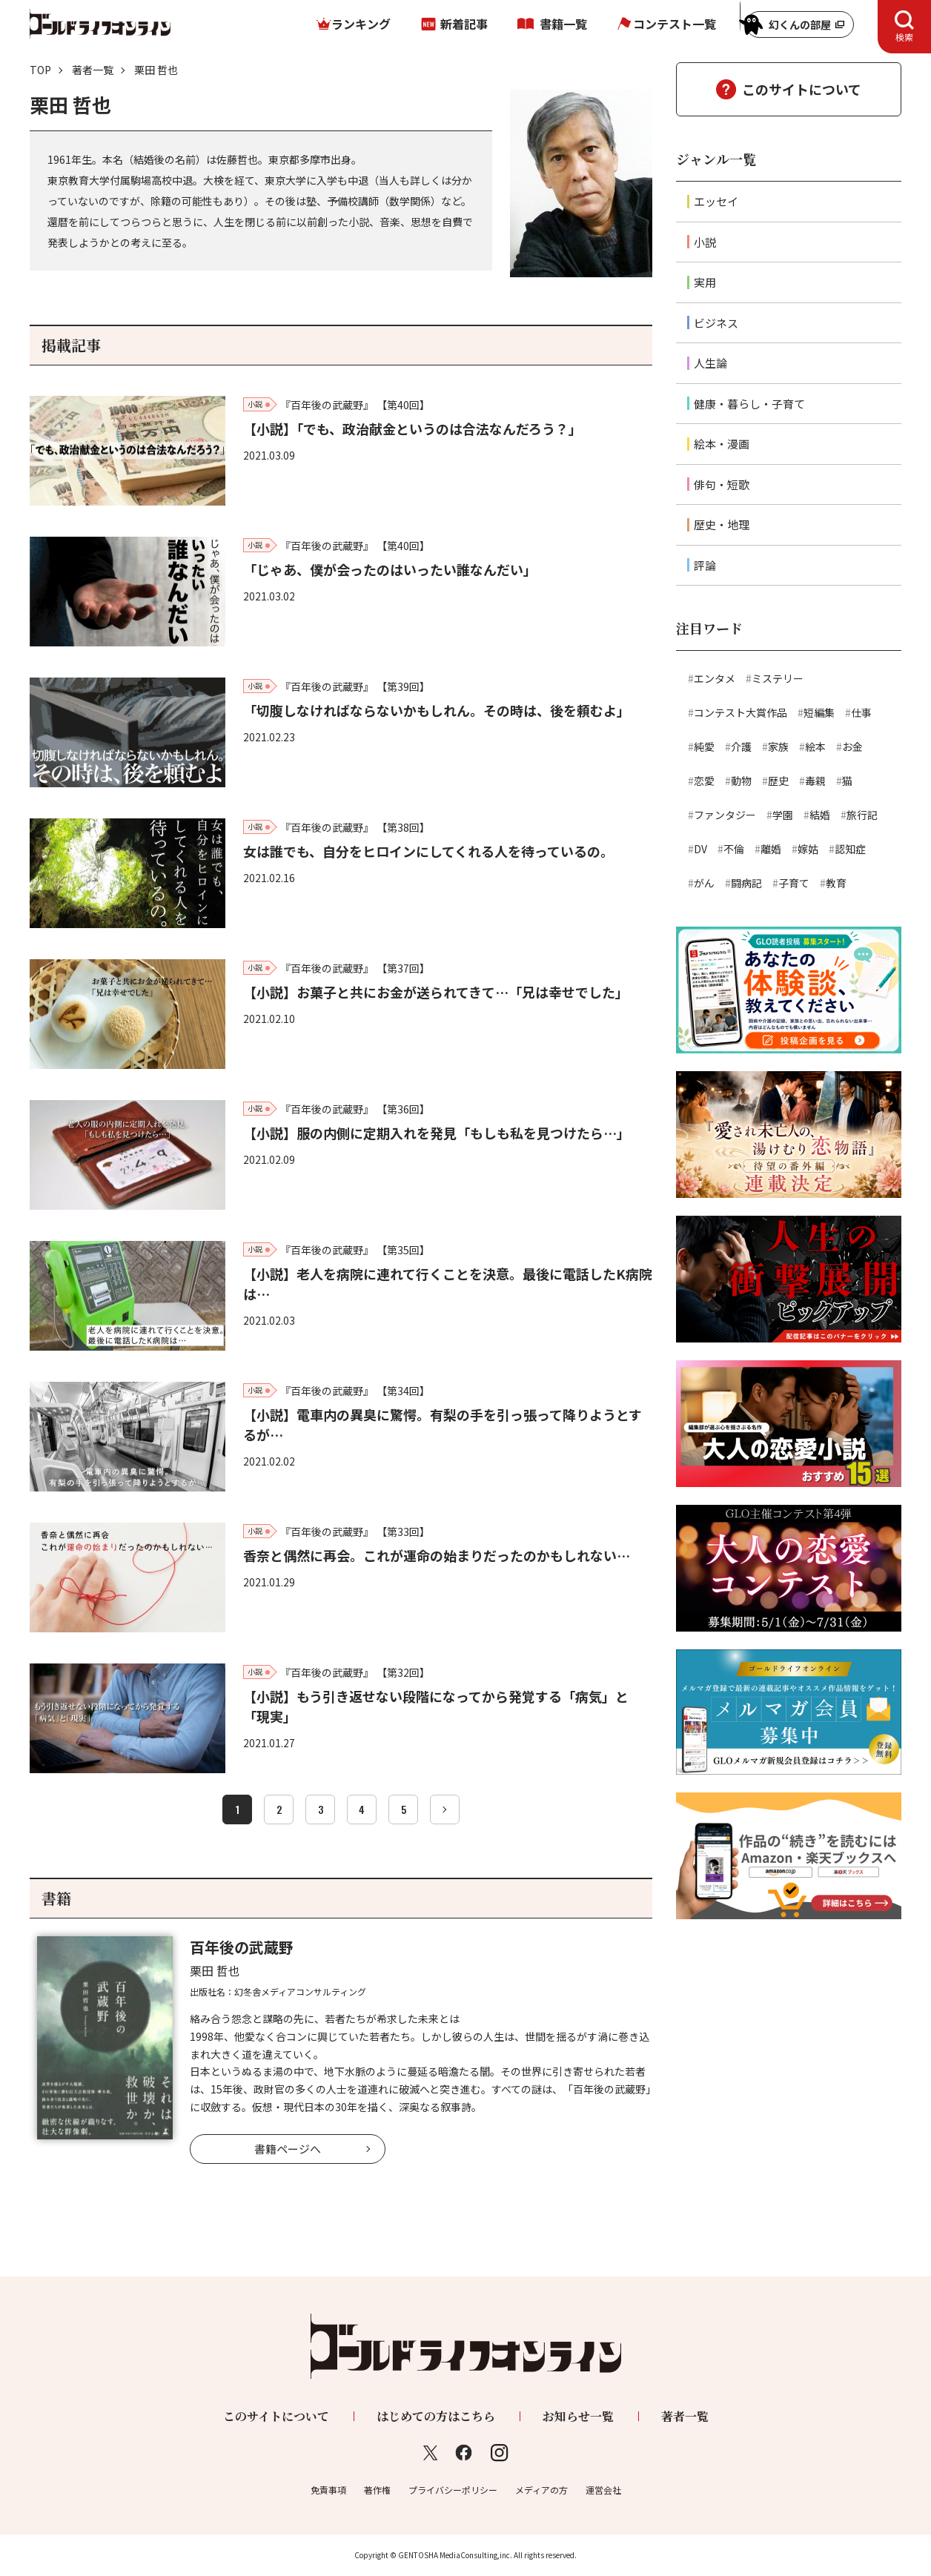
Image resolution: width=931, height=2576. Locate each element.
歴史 (778, 780)
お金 (852, 746)
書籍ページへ (287, 2148)
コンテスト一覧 (674, 24)
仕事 (861, 712)
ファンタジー (725, 814)
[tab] (904, 26)
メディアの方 (541, 2489)
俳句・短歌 (721, 484)
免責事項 (328, 2489)
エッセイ (716, 201)
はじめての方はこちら (436, 2416)
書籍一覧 (563, 24)
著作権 (377, 2489)
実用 (705, 282)
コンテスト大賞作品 (740, 712)
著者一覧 (92, 69)
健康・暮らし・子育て (749, 403)
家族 (778, 746)
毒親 (815, 780)
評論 (705, 565)
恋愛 (704, 780)
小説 (705, 242)
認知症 (850, 848)
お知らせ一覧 (578, 2416)
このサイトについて (801, 89)
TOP (40, 69)
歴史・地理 (721, 524)
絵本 (815, 746)
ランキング (361, 24)
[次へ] (445, 1809)
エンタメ (714, 678)
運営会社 (603, 2489)
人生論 (710, 363)
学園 (782, 814)
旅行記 (862, 814)
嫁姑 (808, 848)
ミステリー (778, 678)
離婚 (771, 848)
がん (704, 882)
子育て (793, 882)
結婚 (819, 814)
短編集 (819, 712)
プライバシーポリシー (452, 2489)
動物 (741, 780)
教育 (836, 882)
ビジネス (716, 323)
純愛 (704, 746)
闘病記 (746, 882)
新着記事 (464, 24)
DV (700, 848)
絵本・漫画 (721, 443)
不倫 (733, 848)
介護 (741, 746)
